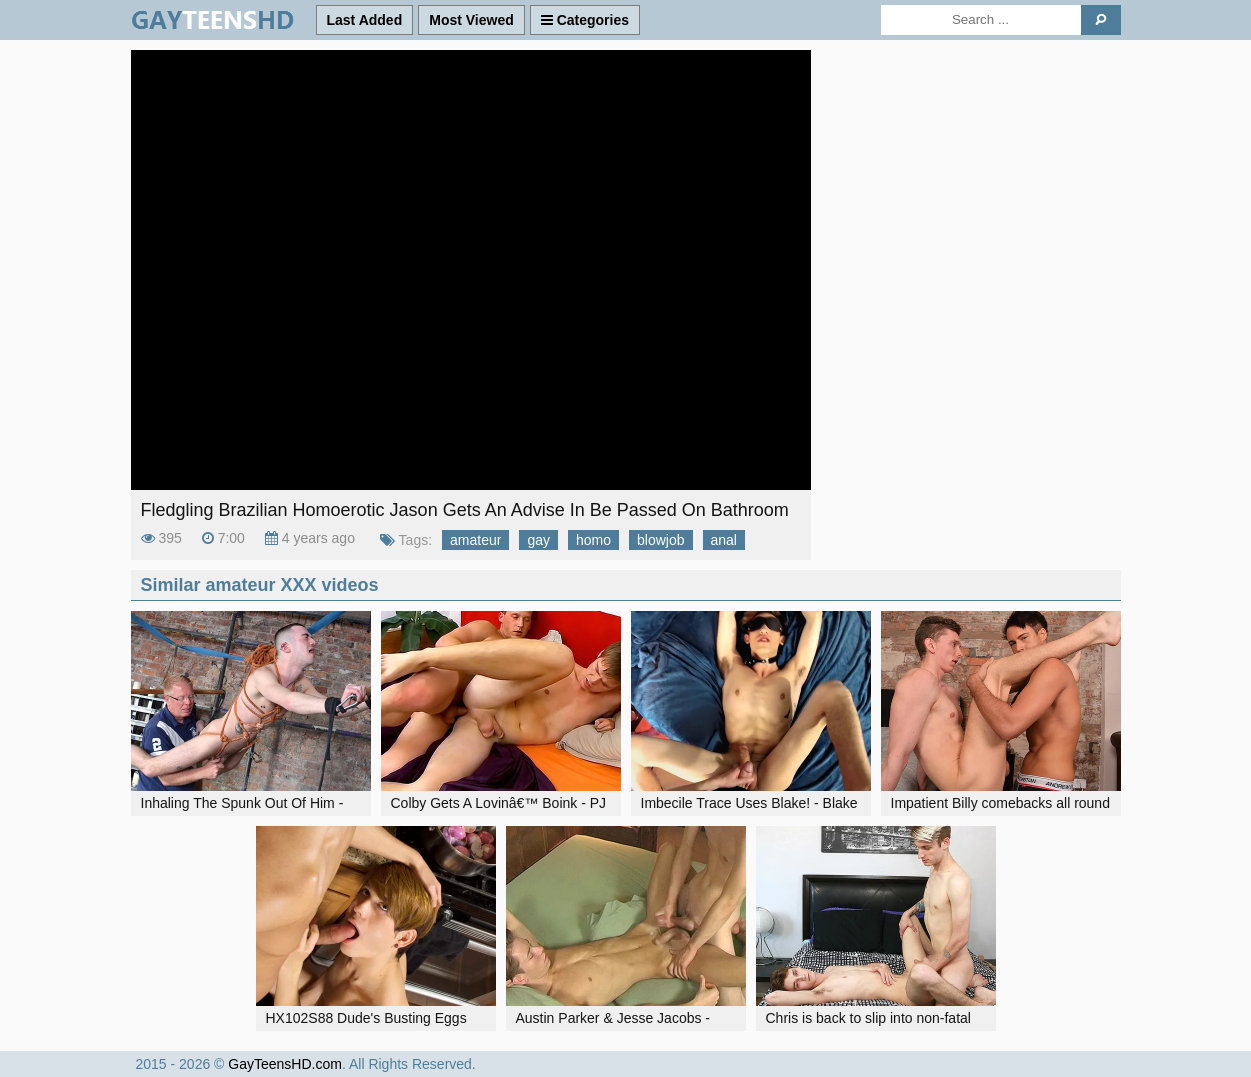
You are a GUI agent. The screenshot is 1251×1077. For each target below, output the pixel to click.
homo (593, 540)
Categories (585, 20)
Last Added (365, 20)
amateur (475, 540)
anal (724, 540)
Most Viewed (471, 20)
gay (538, 540)
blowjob (660, 540)
